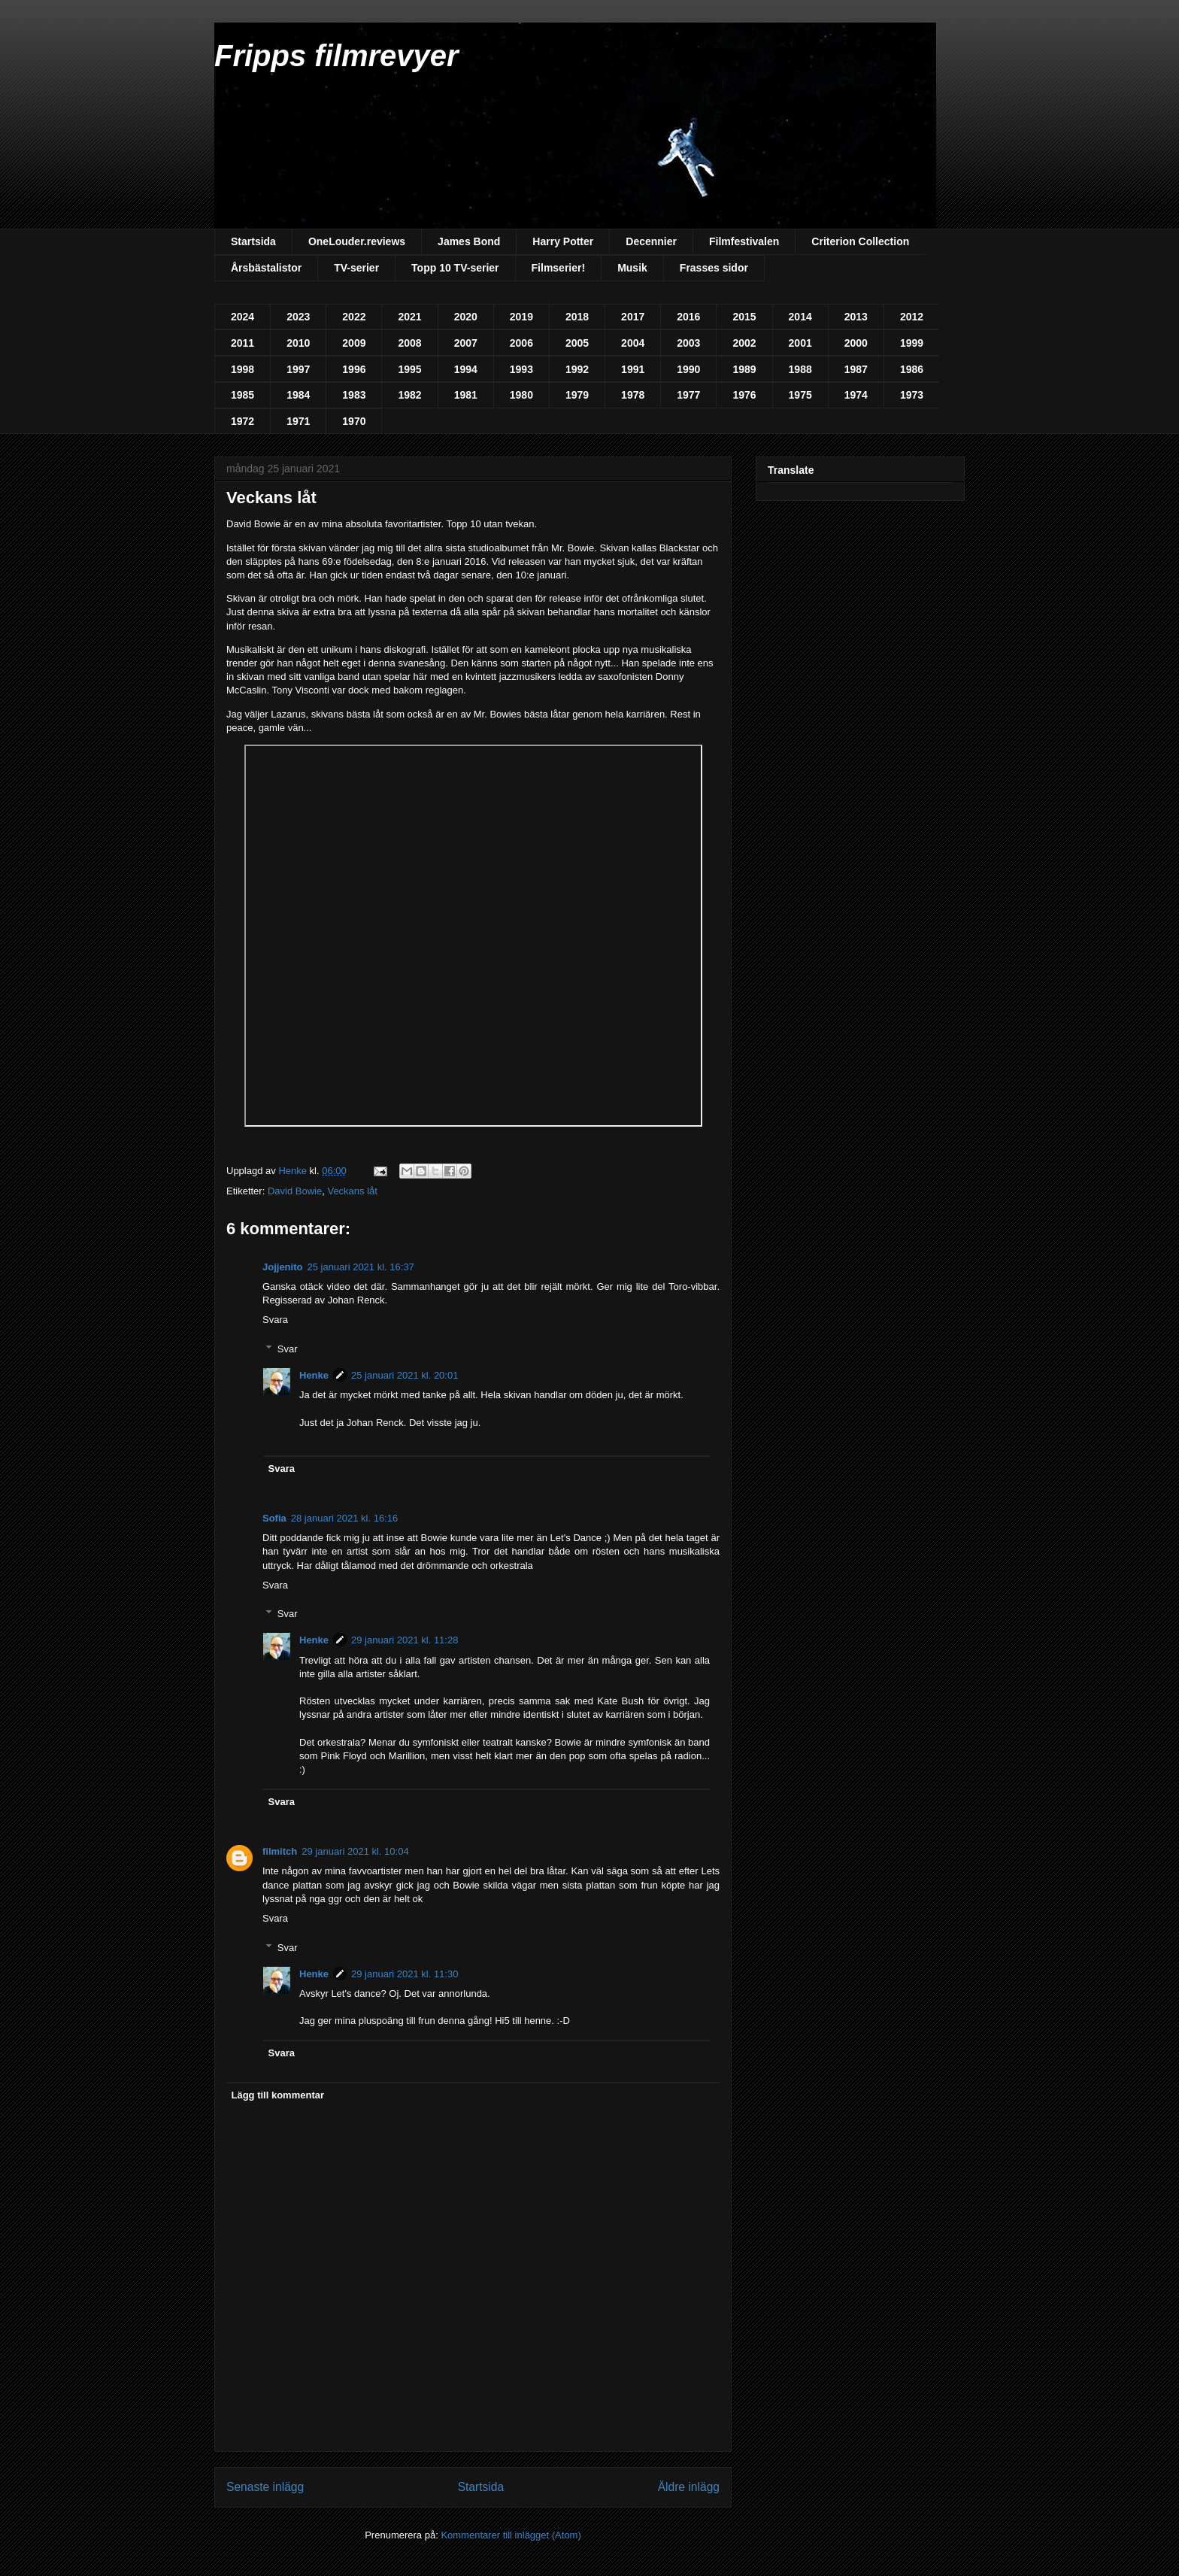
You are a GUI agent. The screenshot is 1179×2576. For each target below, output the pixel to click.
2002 (744, 343)
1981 (465, 395)
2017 (632, 317)
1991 (632, 369)
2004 (632, 343)
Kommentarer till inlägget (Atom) (510, 2535)
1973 (911, 395)
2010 (298, 343)
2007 (465, 343)
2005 (577, 343)
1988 (800, 369)
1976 (744, 395)
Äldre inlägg (689, 2486)
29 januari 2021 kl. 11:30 (404, 1974)
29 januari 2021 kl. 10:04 (355, 1851)
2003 (688, 343)
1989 (744, 369)
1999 (911, 343)
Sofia (274, 1518)
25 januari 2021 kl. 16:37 (360, 1267)
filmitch (279, 1851)
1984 (298, 395)
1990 (688, 369)
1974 (856, 395)
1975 (800, 395)
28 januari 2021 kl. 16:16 (344, 1518)
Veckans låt (352, 1191)
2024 (242, 317)
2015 (744, 317)
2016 (688, 317)
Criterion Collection (860, 241)
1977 (688, 395)
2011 (242, 343)
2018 (577, 317)
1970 (353, 421)
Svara (275, 1319)
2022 (353, 317)
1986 (911, 369)
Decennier (651, 241)
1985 (242, 395)
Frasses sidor (714, 268)
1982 (409, 395)
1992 (577, 369)
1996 (353, 369)
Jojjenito (282, 1267)
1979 (577, 395)
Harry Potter (562, 241)
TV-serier (356, 268)
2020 (465, 317)
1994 (465, 369)
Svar (287, 1349)
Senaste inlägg (265, 2486)
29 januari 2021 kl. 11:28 (404, 1640)
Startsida (253, 241)
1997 (298, 369)
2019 (521, 317)
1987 (856, 369)
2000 (856, 343)
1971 (298, 421)
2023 (298, 317)
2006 (521, 343)
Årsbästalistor (266, 268)
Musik (632, 268)
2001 (800, 343)
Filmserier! (559, 268)
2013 (856, 317)
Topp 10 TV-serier (455, 268)
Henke (314, 1375)
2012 (911, 317)
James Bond (469, 241)
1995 (409, 369)
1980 (521, 395)
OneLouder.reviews (356, 241)
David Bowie (295, 1191)
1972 (242, 421)
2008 (409, 343)
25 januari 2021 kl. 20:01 (404, 1375)
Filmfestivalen (744, 241)
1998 (242, 369)
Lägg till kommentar (278, 2095)
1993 (521, 369)
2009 (353, 343)
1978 (632, 395)
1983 (353, 395)
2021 (409, 317)
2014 (800, 317)
